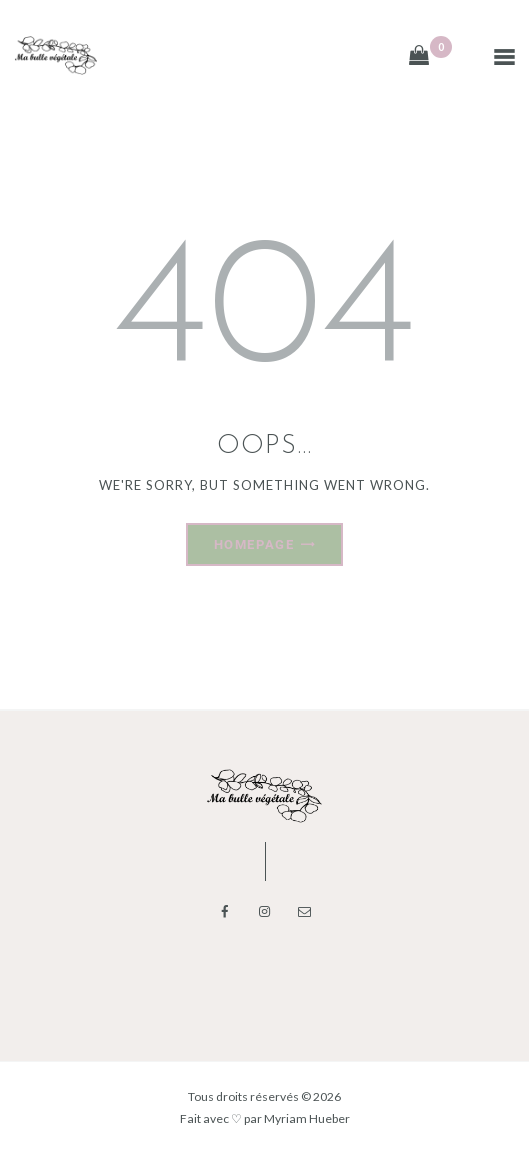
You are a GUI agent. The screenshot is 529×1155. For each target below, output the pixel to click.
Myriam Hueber (307, 1118)
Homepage (254, 544)
